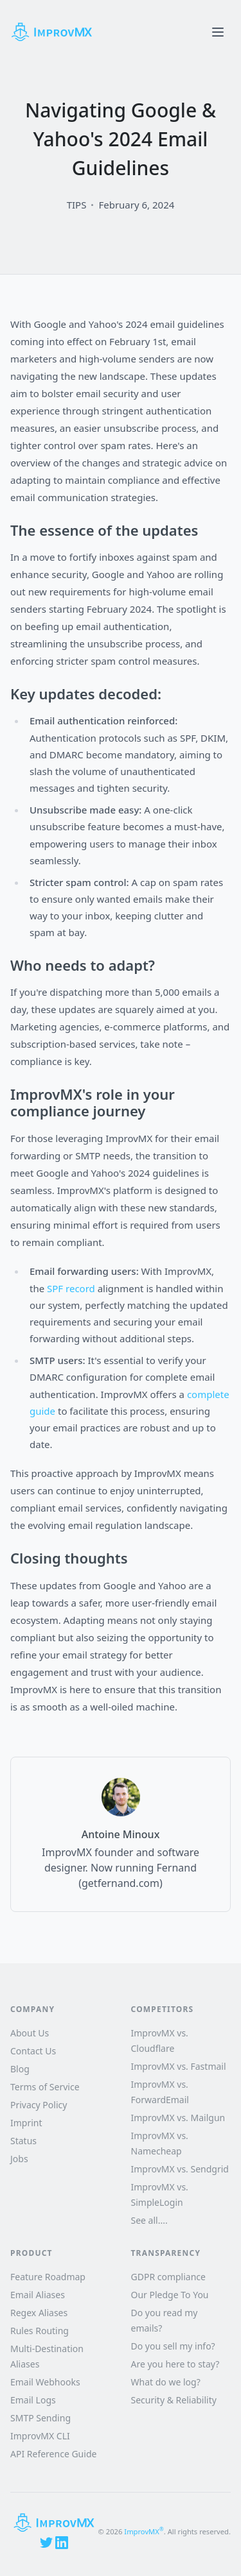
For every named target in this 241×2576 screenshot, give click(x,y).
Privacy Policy (38, 2105)
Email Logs (33, 2400)
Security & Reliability (174, 2400)
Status (23, 2141)
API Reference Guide (53, 2454)
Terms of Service (45, 2087)
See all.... (149, 2220)
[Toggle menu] (218, 32)
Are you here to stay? (175, 2364)
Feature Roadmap (47, 2277)
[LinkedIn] (61, 2542)
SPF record (71, 1288)
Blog (20, 2069)
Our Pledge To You (170, 2295)
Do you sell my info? (173, 2346)
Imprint (26, 2123)
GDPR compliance (168, 2277)
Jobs (19, 2159)
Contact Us (33, 2051)
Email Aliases (37, 2295)
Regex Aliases (38, 2313)
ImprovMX (143, 2531)
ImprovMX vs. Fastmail (178, 2066)
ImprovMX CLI (40, 2436)
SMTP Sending (40, 2418)
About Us (29, 2033)
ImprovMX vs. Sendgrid (180, 2169)
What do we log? (166, 2382)
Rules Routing (39, 2330)
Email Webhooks (45, 2382)
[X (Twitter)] (46, 2542)
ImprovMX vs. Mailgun (178, 2117)
